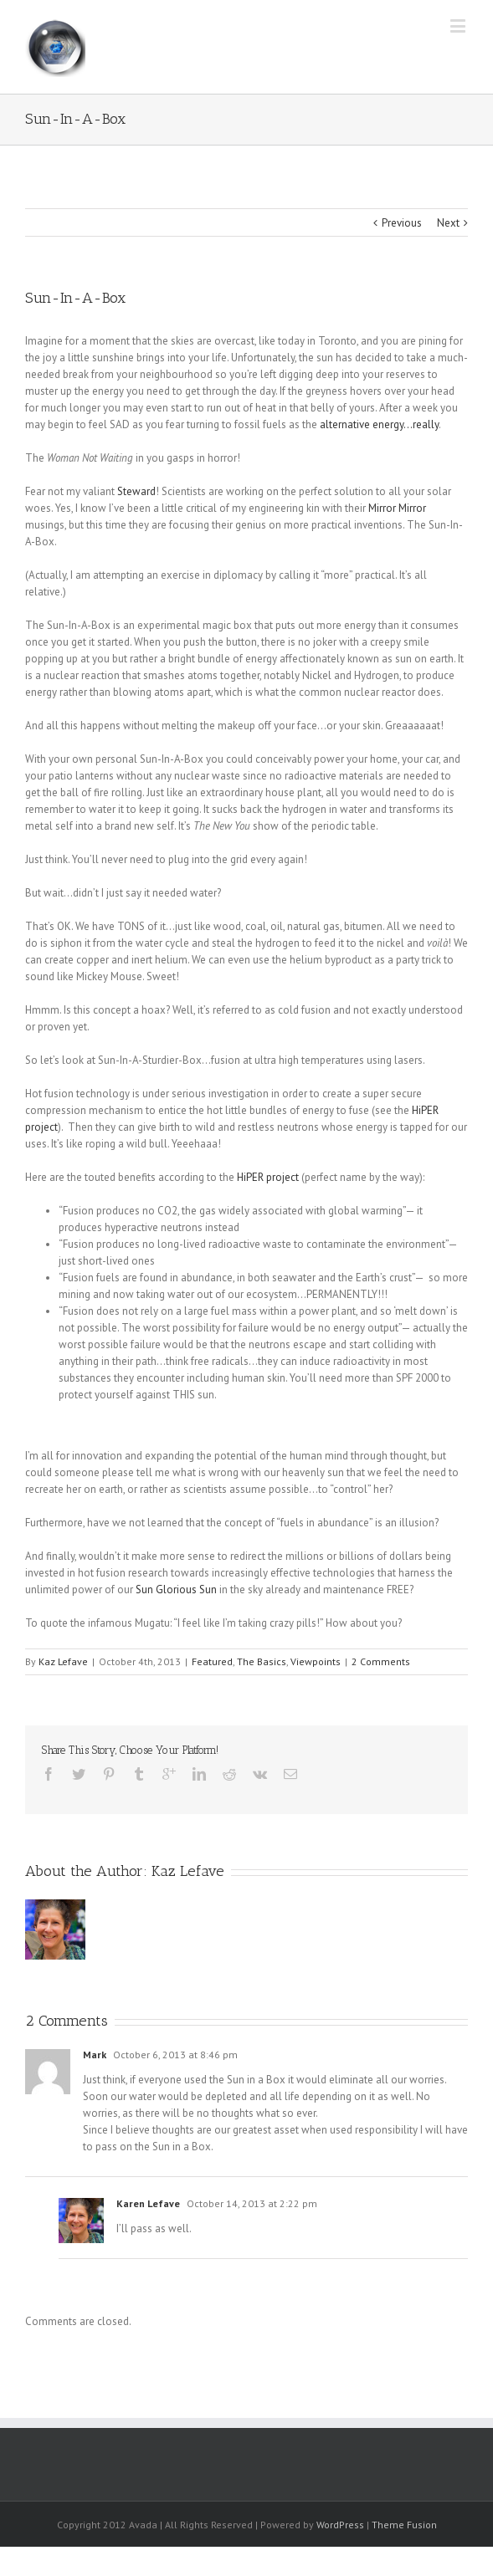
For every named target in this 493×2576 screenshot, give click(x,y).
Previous (402, 223)
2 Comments (381, 1661)
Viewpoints (315, 1661)
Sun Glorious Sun (176, 1589)
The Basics (261, 1661)
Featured (212, 1661)
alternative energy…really (379, 424)
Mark (94, 2054)
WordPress (340, 2524)
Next (448, 223)
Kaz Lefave (63, 1661)
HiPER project (268, 1177)
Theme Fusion (404, 2524)
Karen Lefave (148, 2203)
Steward (136, 491)
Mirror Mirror (397, 508)
